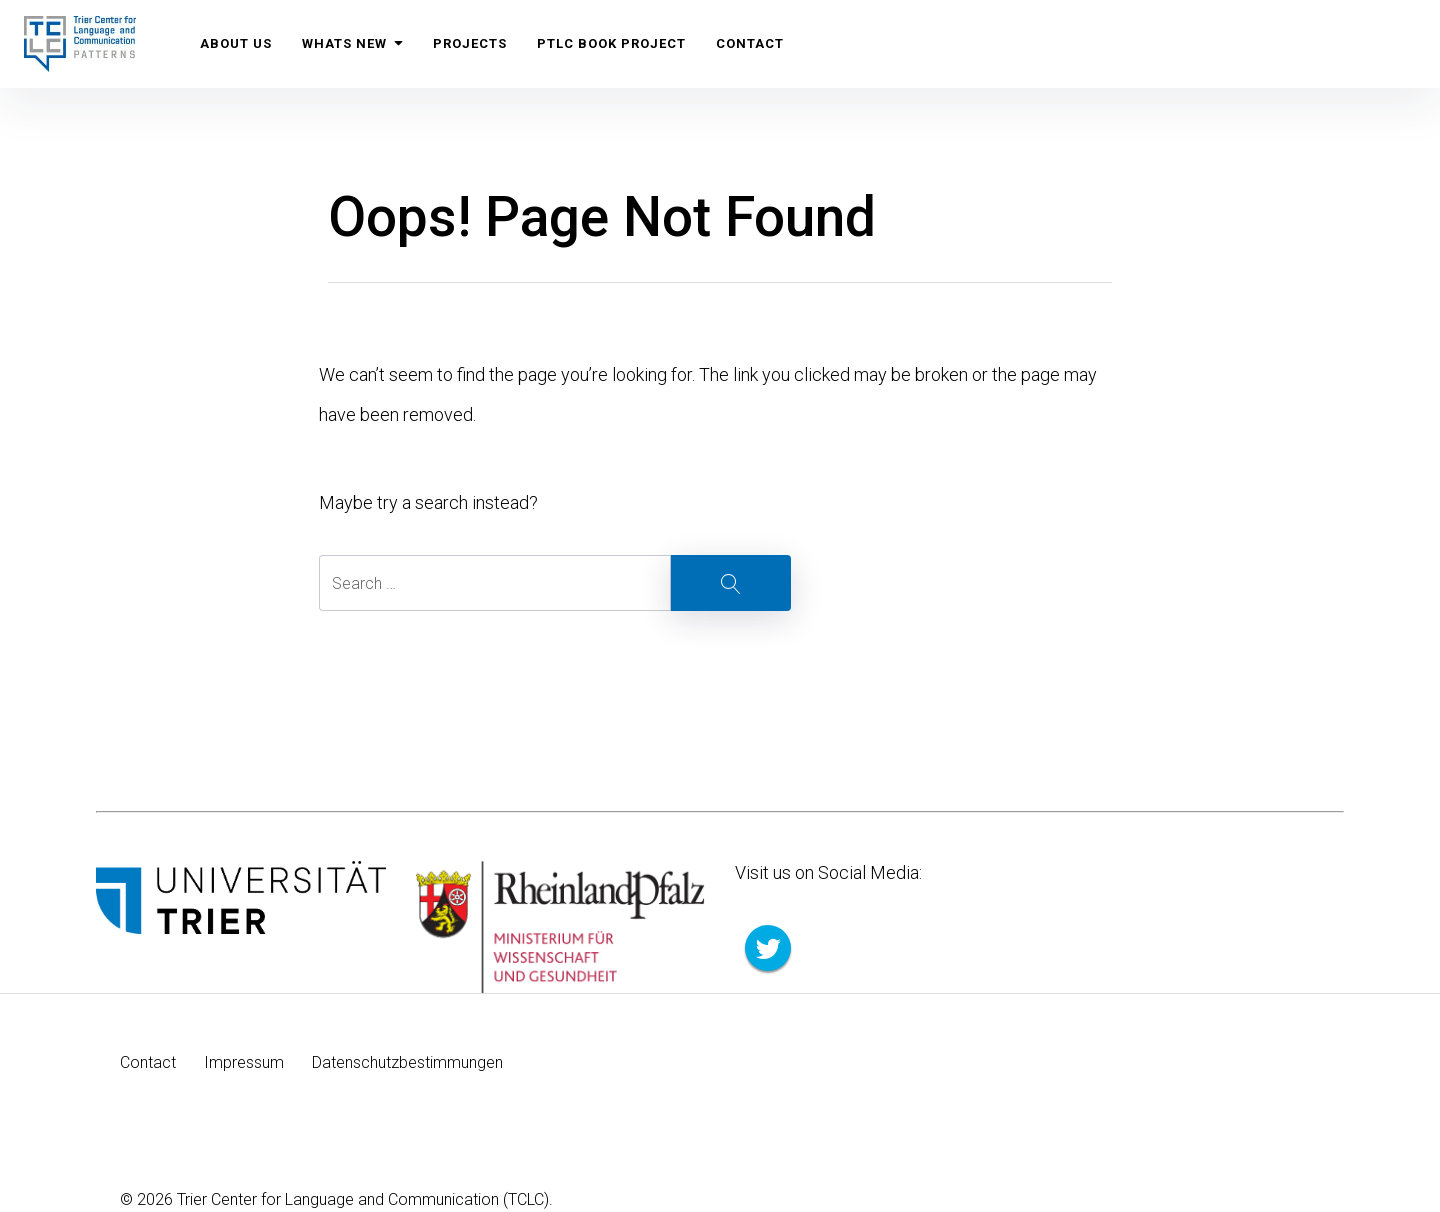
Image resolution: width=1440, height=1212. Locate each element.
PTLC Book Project (612, 43)
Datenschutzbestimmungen (407, 1062)
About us (236, 43)
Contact (751, 43)
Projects (471, 43)
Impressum (244, 1062)
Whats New (353, 43)
